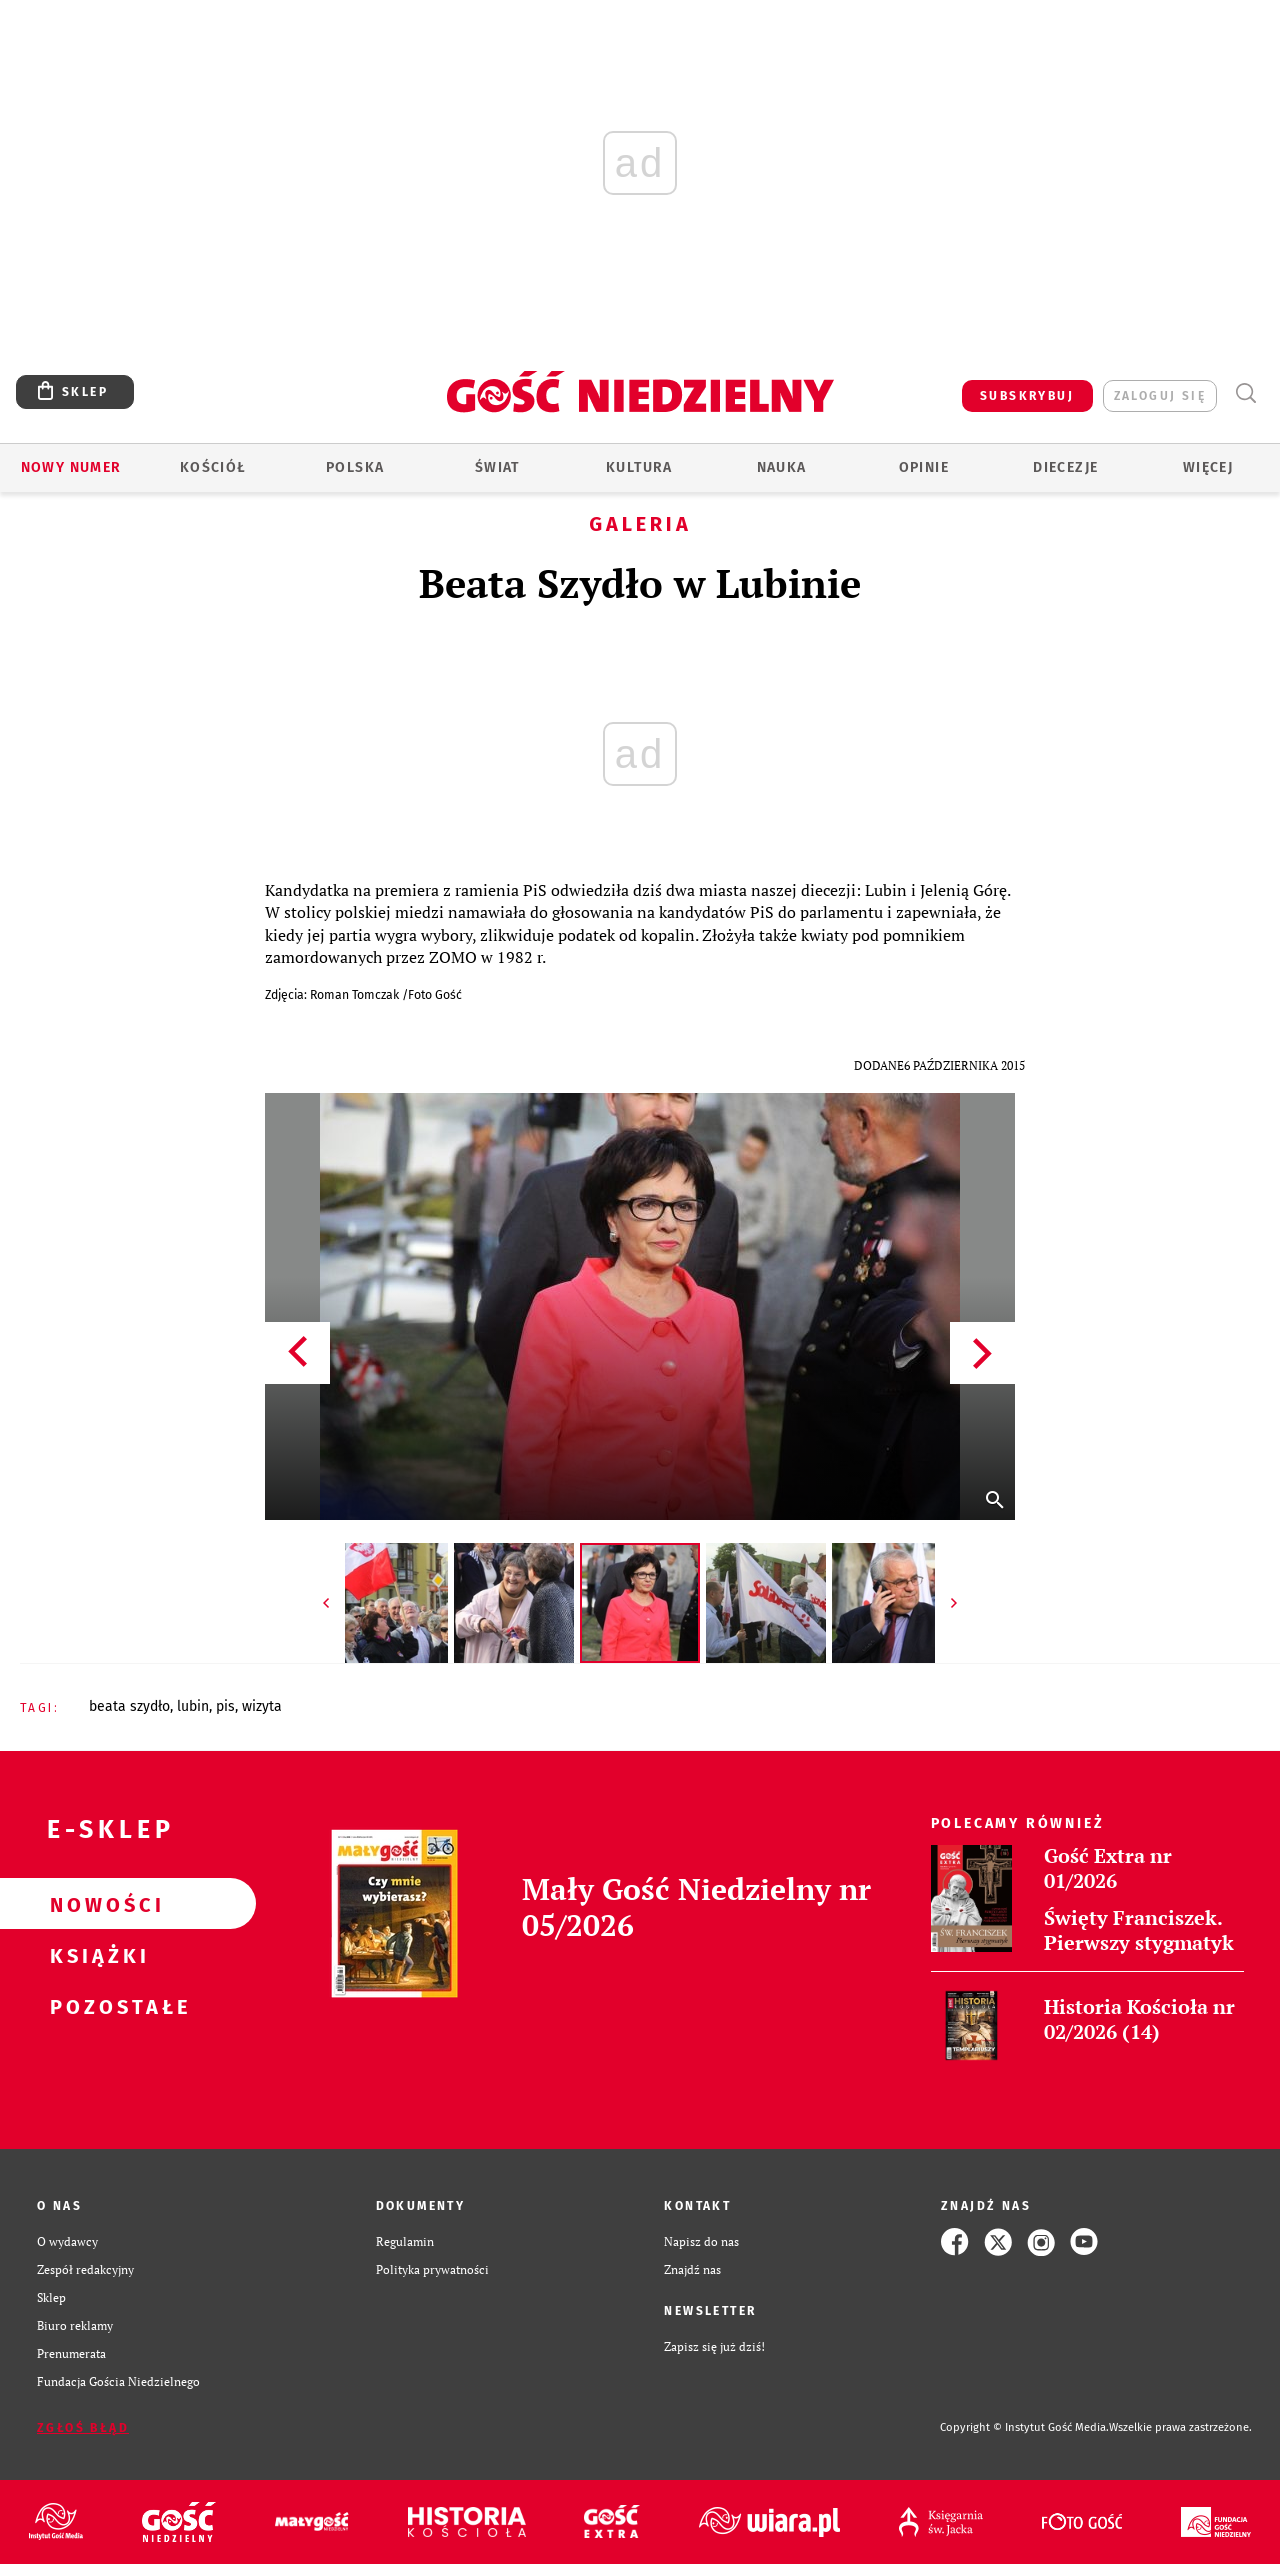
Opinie (924, 467)
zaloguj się (1160, 396)
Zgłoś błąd (83, 2428)
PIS (225, 1706)
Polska (355, 467)
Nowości (96, 1904)
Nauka (782, 467)
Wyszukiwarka (1245, 393)
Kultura (639, 467)
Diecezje (1065, 467)
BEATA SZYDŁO (129, 1706)
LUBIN (193, 1706)
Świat (497, 467)
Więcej (1208, 467)
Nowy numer (71, 467)
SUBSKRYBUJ (1027, 396)
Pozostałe (96, 2006)
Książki (96, 1955)
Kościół (213, 467)
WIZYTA (262, 1706)
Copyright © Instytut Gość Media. (1024, 2427)
